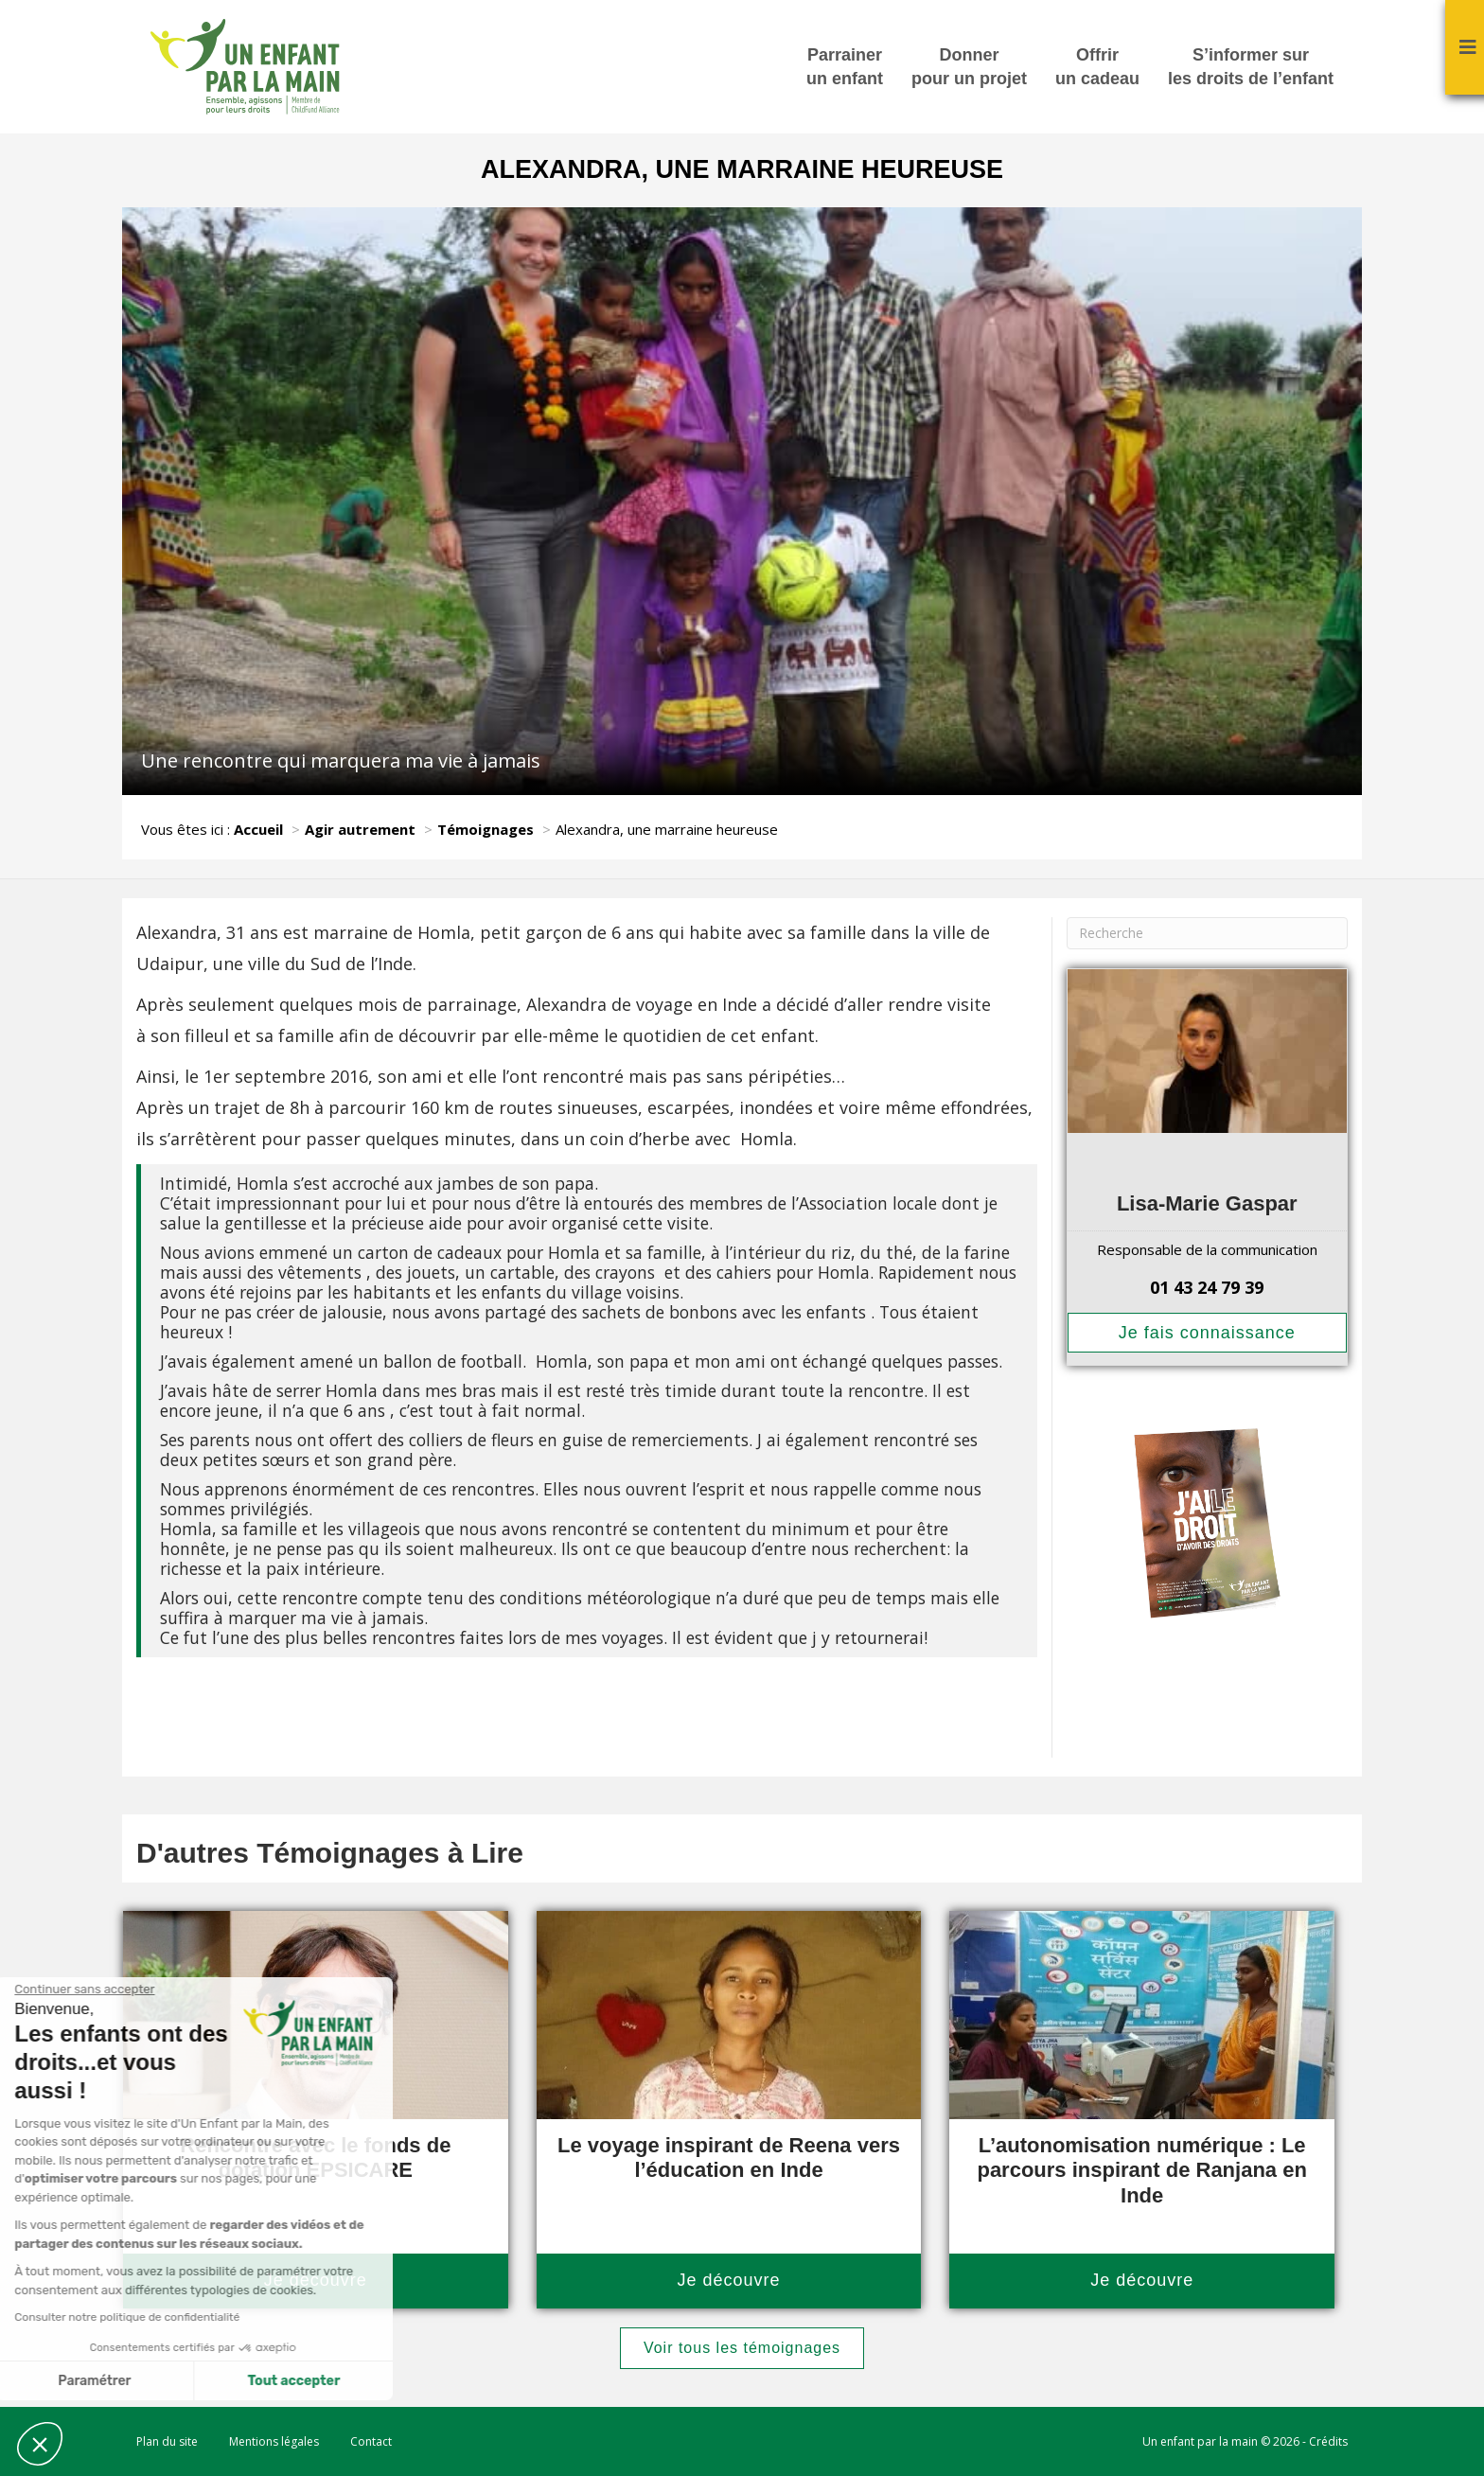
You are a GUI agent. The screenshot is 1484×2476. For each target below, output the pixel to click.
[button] (39, 2444)
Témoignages (485, 829)
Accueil (258, 829)
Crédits (1328, 2441)
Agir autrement (360, 829)
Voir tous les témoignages (742, 2348)
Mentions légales (274, 2441)
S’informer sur (1251, 68)
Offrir (1097, 68)
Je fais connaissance (1207, 1332)
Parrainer (844, 68)
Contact (371, 2441)
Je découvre (728, 2280)
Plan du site (167, 2441)
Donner (969, 68)
